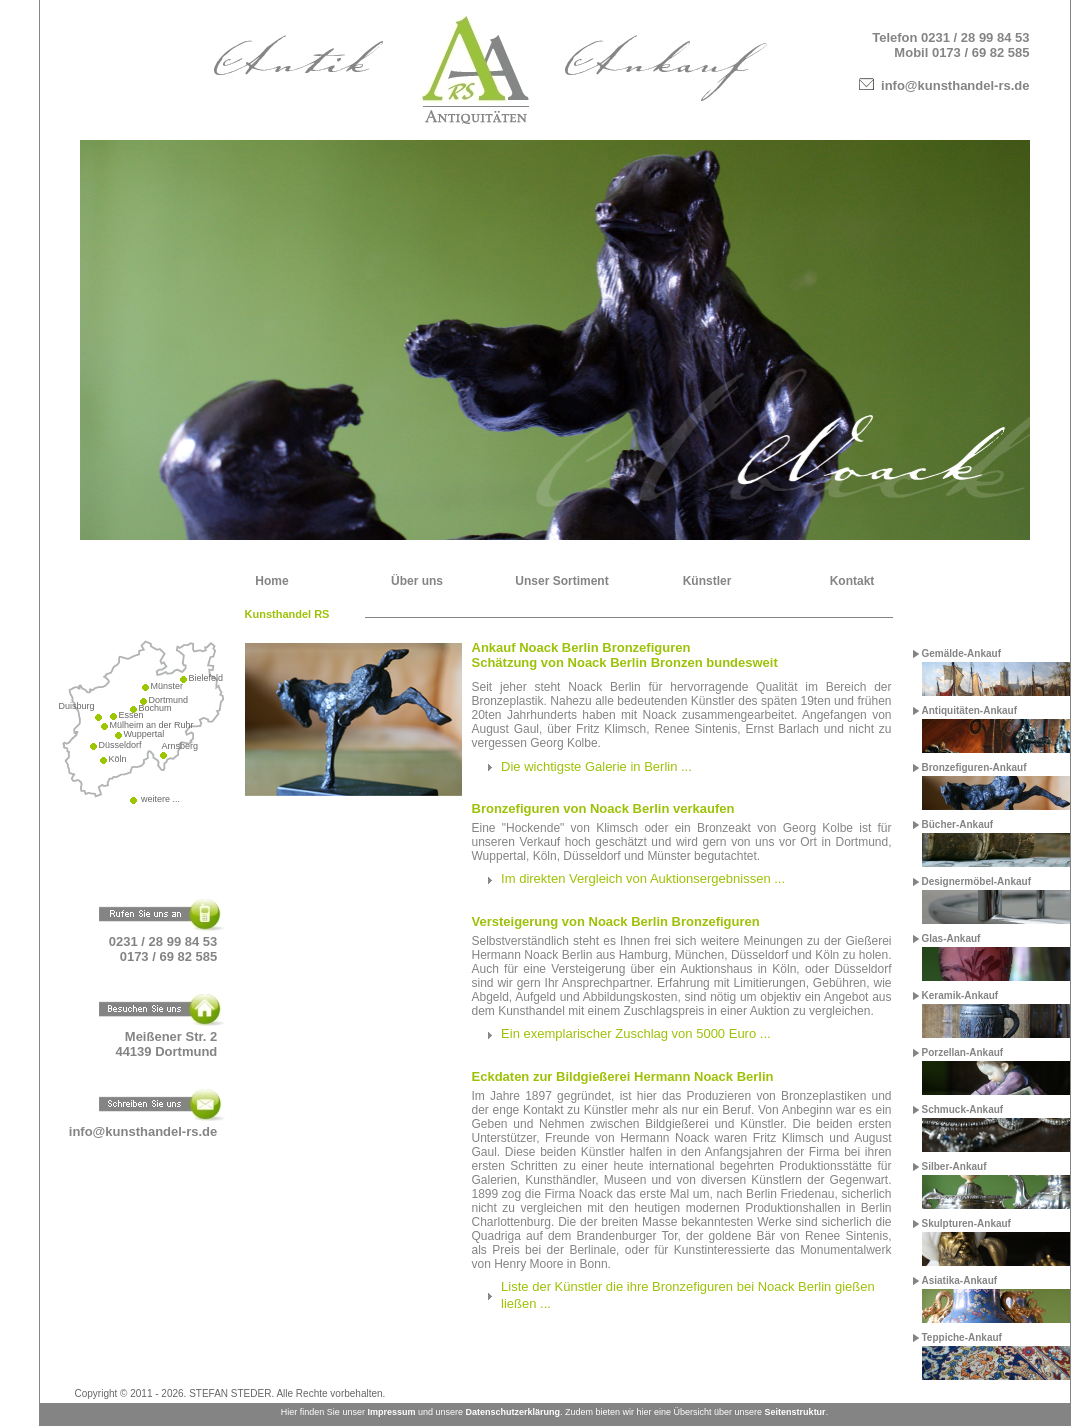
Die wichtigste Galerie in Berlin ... (596, 766)
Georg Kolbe (563, 743)
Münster (167, 686)
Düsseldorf (120, 745)
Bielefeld (206, 678)
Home (271, 581)
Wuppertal (144, 734)
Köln (118, 759)
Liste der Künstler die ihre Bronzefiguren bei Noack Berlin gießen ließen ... (688, 1295)
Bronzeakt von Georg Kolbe (775, 828)
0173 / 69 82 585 (981, 52)
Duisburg (77, 706)
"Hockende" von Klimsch (570, 828)
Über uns (417, 581)
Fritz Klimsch (611, 729)
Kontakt (852, 581)
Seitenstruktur (795, 1412)
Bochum (155, 708)
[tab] (682, 767)
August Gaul (506, 729)
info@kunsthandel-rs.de (955, 85)
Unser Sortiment (561, 581)
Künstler (707, 581)
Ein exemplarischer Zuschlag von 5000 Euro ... (636, 1033)
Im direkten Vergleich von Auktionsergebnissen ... (643, 878)
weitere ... (160, 799)
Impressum (391, 1412)
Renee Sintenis (695, 729)
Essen (131, 715)
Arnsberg (180, 746)
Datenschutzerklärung (512, 1412)
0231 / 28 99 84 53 (975, 37)
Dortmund (169, 700)
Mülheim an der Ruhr (152, 725)
